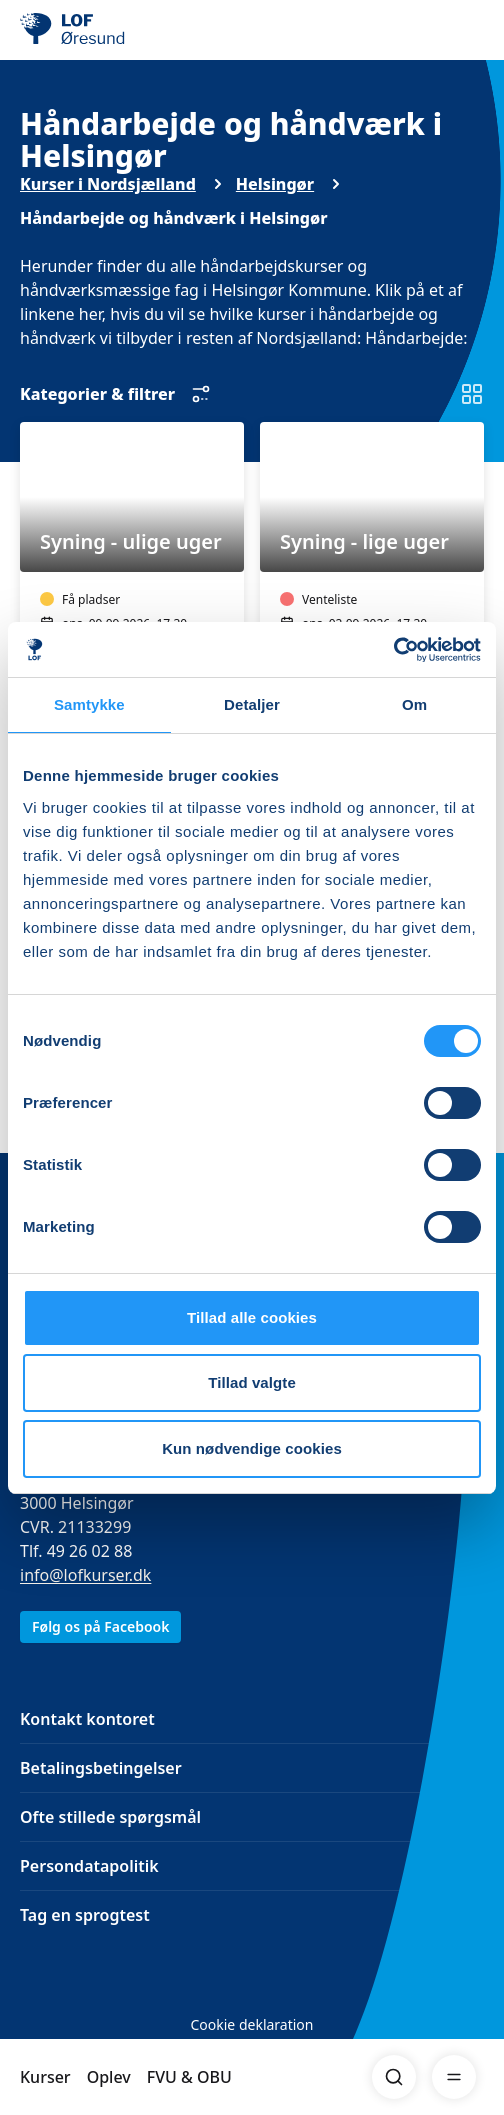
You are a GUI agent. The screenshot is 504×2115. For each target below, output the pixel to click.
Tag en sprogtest (85, 1915)
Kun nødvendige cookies (252, 1448)
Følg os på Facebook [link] (100, 1626)
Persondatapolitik (89, 1866)
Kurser (45, 2077)
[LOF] (121, 30)
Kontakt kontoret (87, 1719)
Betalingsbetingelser (101, 1768)
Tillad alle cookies (252, 1317)
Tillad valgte (252, 1382)
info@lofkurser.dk (85, 1575)
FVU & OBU (189, 2077)
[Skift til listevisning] (472, 394)
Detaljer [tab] (252, 704)
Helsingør (275, 184)
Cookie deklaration (251, 2024)
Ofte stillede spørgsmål (110, 1817)
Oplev (109, 2077)
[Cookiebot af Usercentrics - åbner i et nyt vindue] (393, 650)
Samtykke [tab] (89, 704)
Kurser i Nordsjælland (108, 184)
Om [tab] (414, 704)
